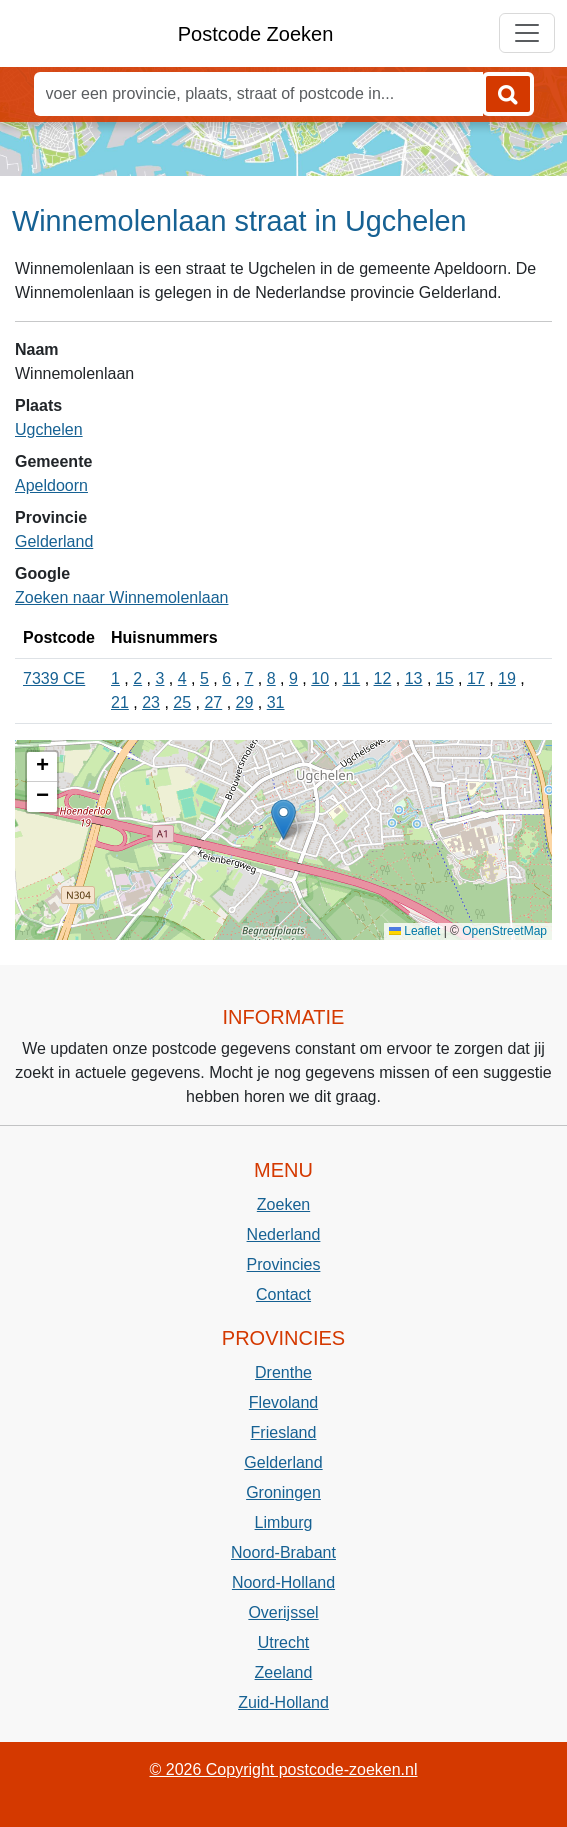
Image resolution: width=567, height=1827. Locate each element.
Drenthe (283, 1372)
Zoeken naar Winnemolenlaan (121, 597)
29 (245, 702)
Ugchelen (49, 429)
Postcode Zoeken (256, 34)
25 (182, 702)
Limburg (284, 1522)
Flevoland (283, 1402)
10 (320, 678)
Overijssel (283, 1612)
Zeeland (284, 1672)
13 (414, 678)
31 (276, 702)
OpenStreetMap (504, 931)
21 (120, 702)
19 (507, 678)
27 (213, 702)
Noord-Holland (283, 1582)
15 (445, 678)
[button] (283, 819)
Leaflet (414, 931)
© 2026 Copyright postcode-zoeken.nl (284, 1769)
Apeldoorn (51, 485)
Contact (283, 1294)
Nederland (284, 1234)
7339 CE (54, 678)
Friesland (284, 1432)
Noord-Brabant (283, 1552)
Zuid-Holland (283, 1702)
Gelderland (54, 541)
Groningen (283, 1492)
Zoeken (283, 1204)
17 (476, 678)
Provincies (284, 1264)
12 (383, 678)
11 (351, 678)
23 (151, 702)
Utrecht (284, 1642)
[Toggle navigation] (527, 33)
